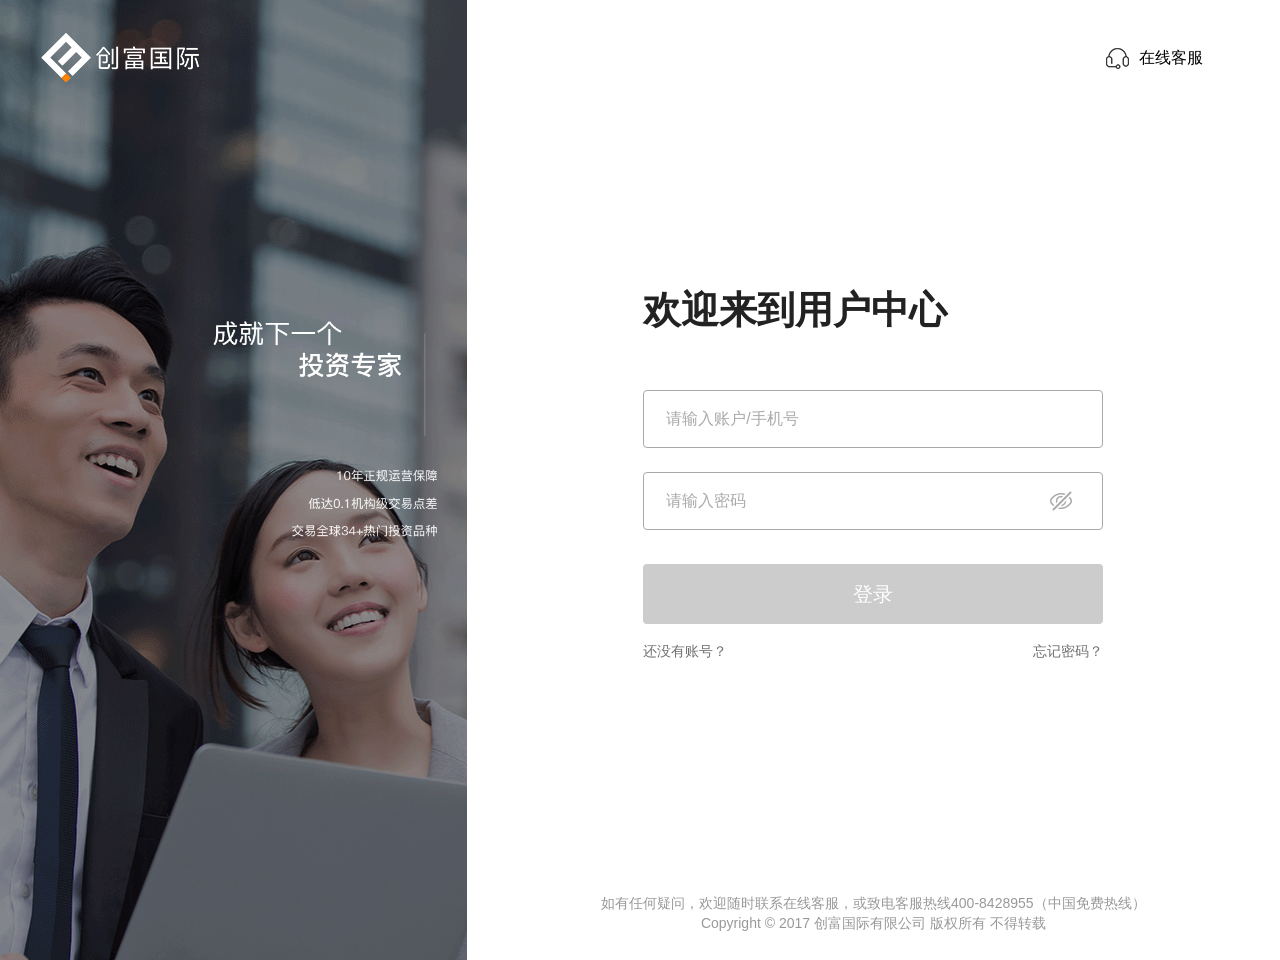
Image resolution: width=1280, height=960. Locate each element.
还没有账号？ (685, 651)
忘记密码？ (1068, 651)
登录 (873, 594)
